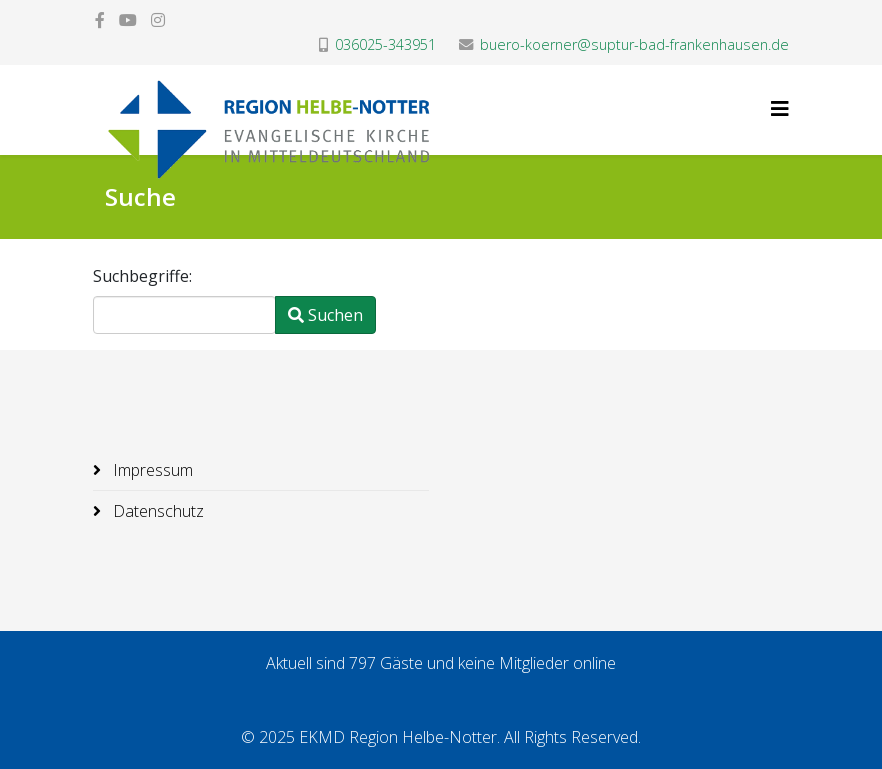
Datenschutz (156, 511)
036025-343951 (385, 44)
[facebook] (100, 20)
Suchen (325, 315)
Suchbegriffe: (142, 276)
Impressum (151, 470)
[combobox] (184, 315)
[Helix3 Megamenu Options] (780, 108)
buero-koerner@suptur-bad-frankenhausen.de (634, 44)
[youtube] (128, 20)
